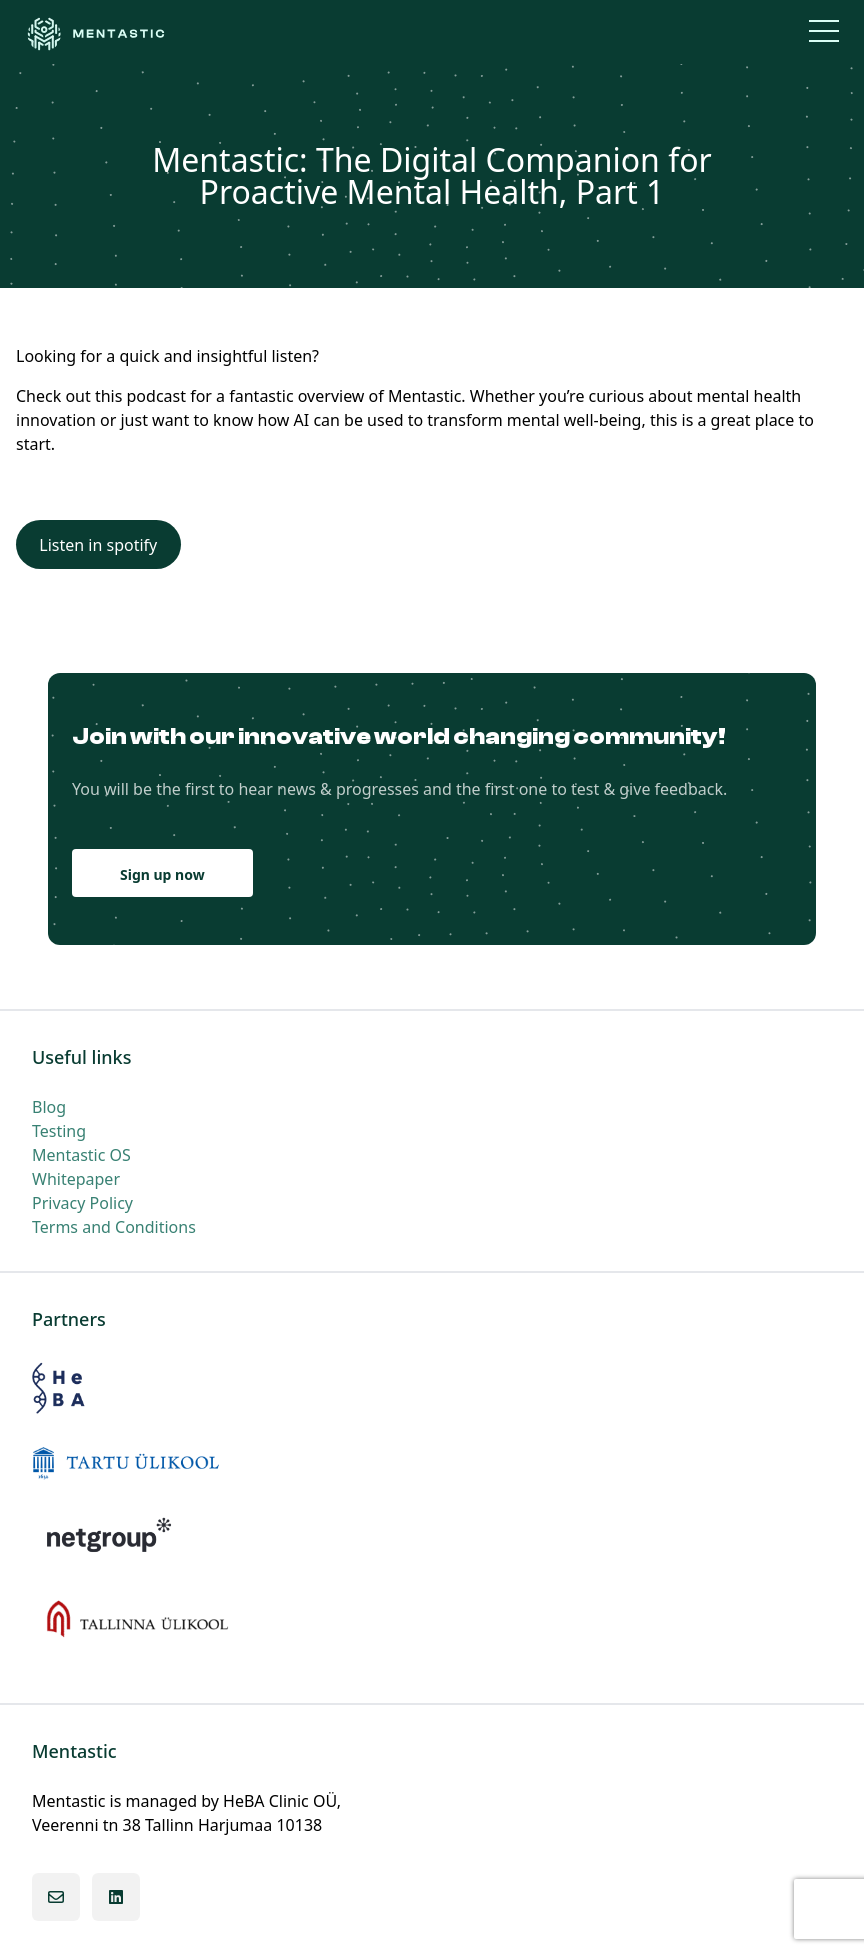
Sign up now (162, 874)
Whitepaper (76, 1179)
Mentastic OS (81, 1155)
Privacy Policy (82, 1203)
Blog (49, 1107)
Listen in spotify (98, 545)
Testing (59, 1131)
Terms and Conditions (114, 1227)
